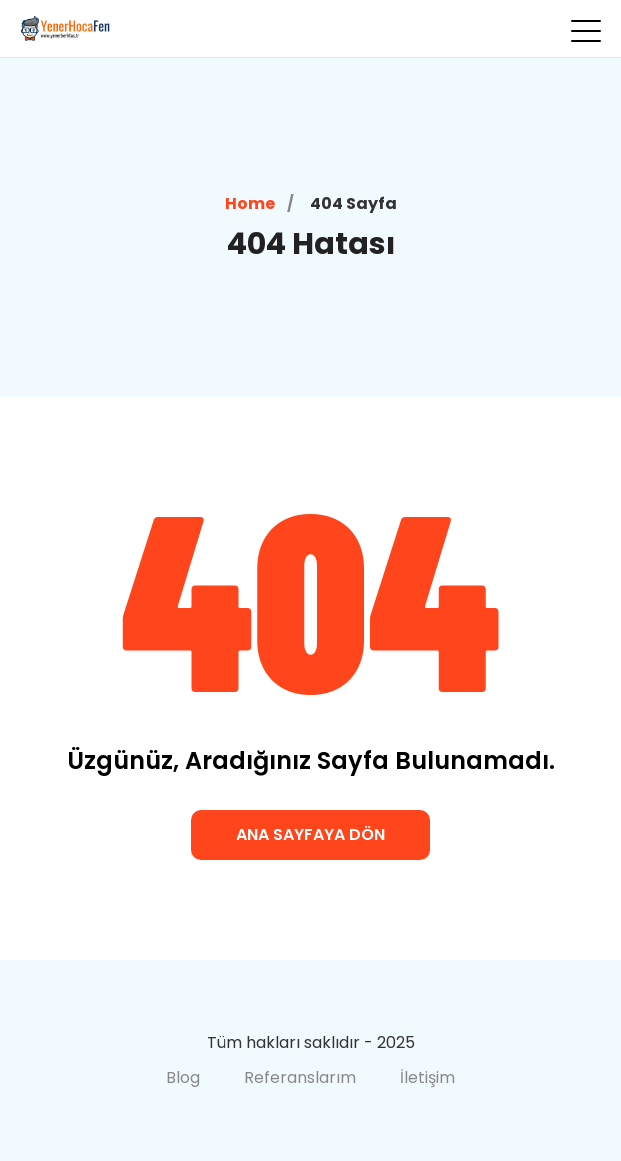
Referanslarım (300, 1077)
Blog (183, 1077)
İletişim (427, 1077)
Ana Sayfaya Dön (310, 834)
